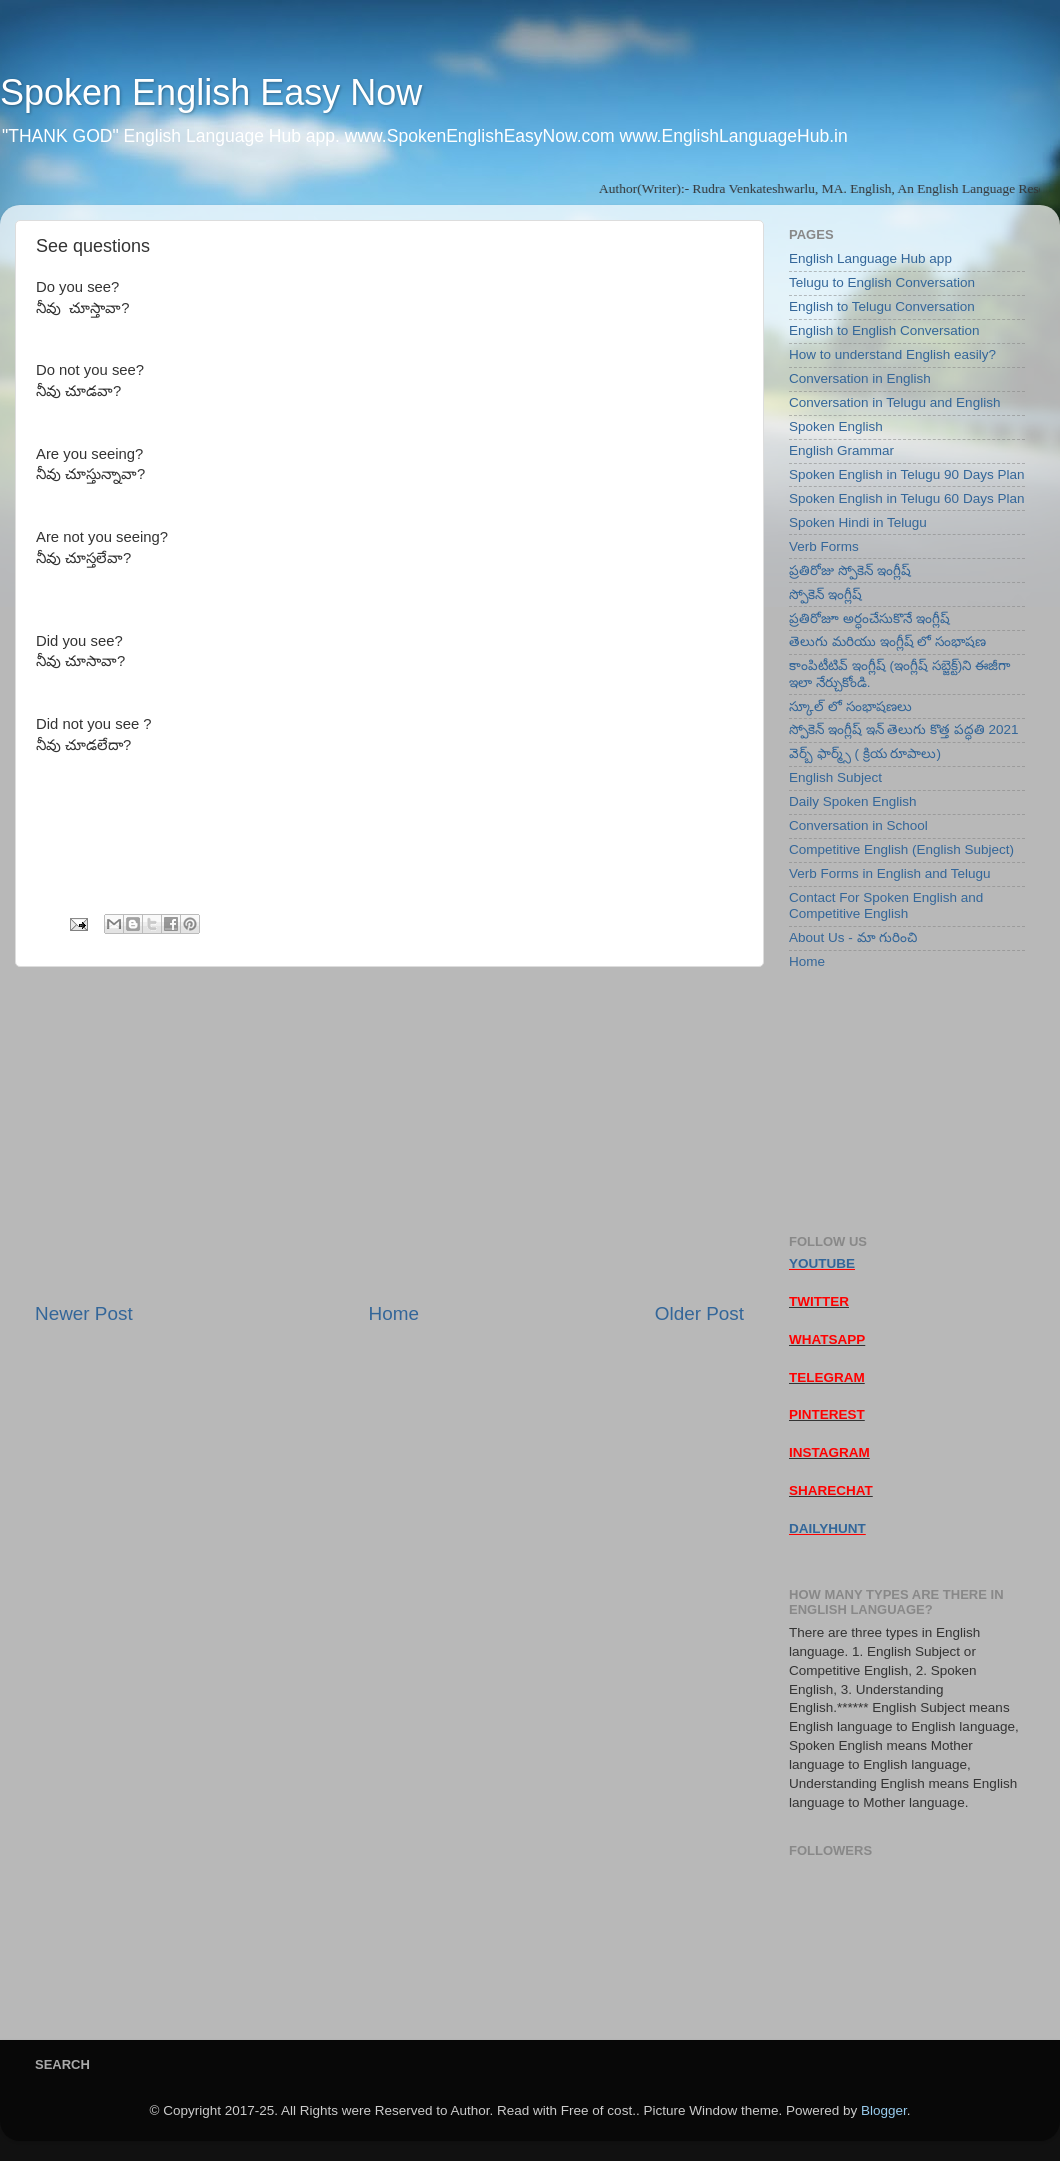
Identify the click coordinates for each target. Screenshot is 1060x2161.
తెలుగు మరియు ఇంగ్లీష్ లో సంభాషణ (887, 641)
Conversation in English (860, 378)
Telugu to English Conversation (882, 282)
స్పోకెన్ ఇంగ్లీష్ (825, 594)
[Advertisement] (389, 1134)
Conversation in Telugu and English (894, 402)
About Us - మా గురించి (853, 937)
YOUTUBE (822, 1263)
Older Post (699, 1313)
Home (394, 1313)
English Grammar (841, 450)
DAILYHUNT (827, 1528)
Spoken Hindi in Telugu (858, 522)
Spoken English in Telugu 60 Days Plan (906, 498)
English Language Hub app (870, 258)
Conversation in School (858, 825)
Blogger (884, 2110)
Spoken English (836, 426)
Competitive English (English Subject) (901, 849)
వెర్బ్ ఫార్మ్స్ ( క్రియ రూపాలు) (865, 753)
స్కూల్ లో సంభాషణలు (850, 706)
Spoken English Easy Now (211, 92)
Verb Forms (824, 546)
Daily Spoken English (853, 801)
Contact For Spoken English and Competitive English (886, 905)
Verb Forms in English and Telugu (890, 873)
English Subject (835, 777)
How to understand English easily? (892, 354)
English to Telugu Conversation (882, 306)
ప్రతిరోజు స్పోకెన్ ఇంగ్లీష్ (850, 570)
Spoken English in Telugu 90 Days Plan (906, 474)
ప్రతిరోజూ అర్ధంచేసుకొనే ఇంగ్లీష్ (869, 618)
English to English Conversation (884, 330)
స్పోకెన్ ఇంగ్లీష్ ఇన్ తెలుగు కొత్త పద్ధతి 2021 (904, 729)
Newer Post (84, 1313)
